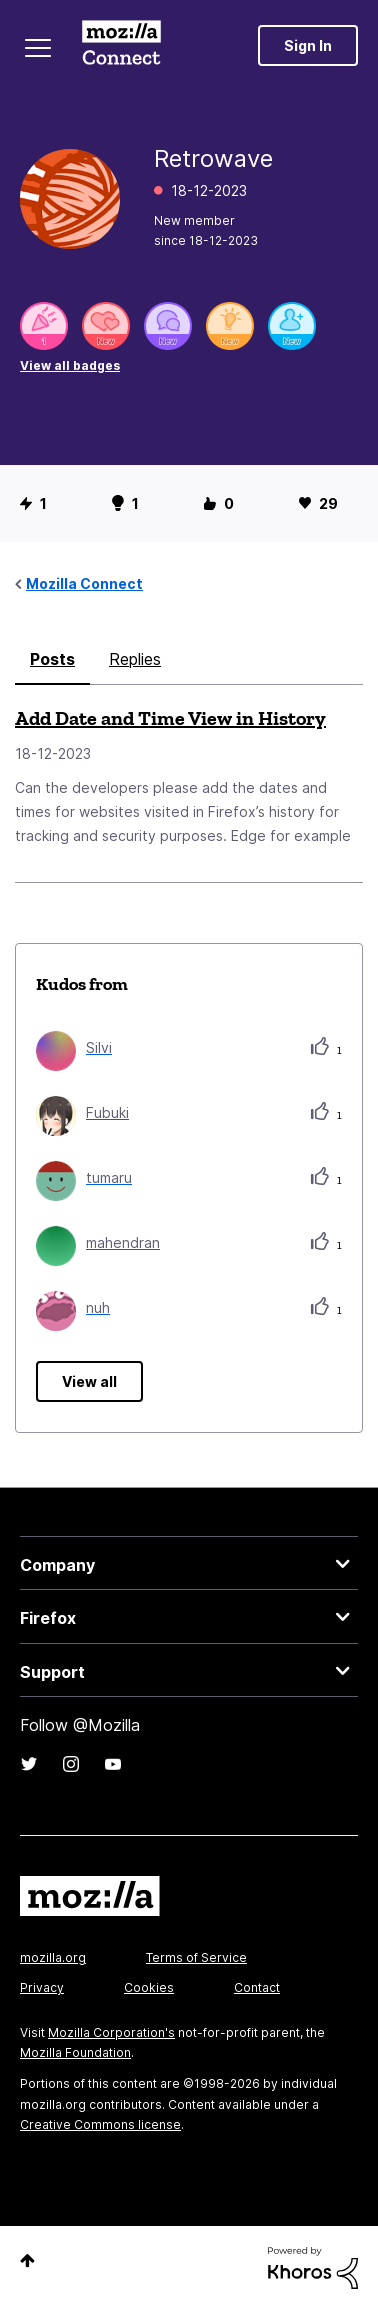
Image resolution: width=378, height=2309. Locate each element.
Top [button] (27, 2260)
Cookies (149, 1987)
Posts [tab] (52, 659)
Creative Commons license (100, 2124)
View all (89, 1381)
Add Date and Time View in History (170, 718)
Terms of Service (196, 1957)
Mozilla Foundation (75, 2052)
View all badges (70, 365)
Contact (257, 1987)
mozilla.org (53, 1957)
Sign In (308, 45)
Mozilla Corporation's (111, 2032)
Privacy (42, 1987)
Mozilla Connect (121, 45)
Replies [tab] (135, 659)
